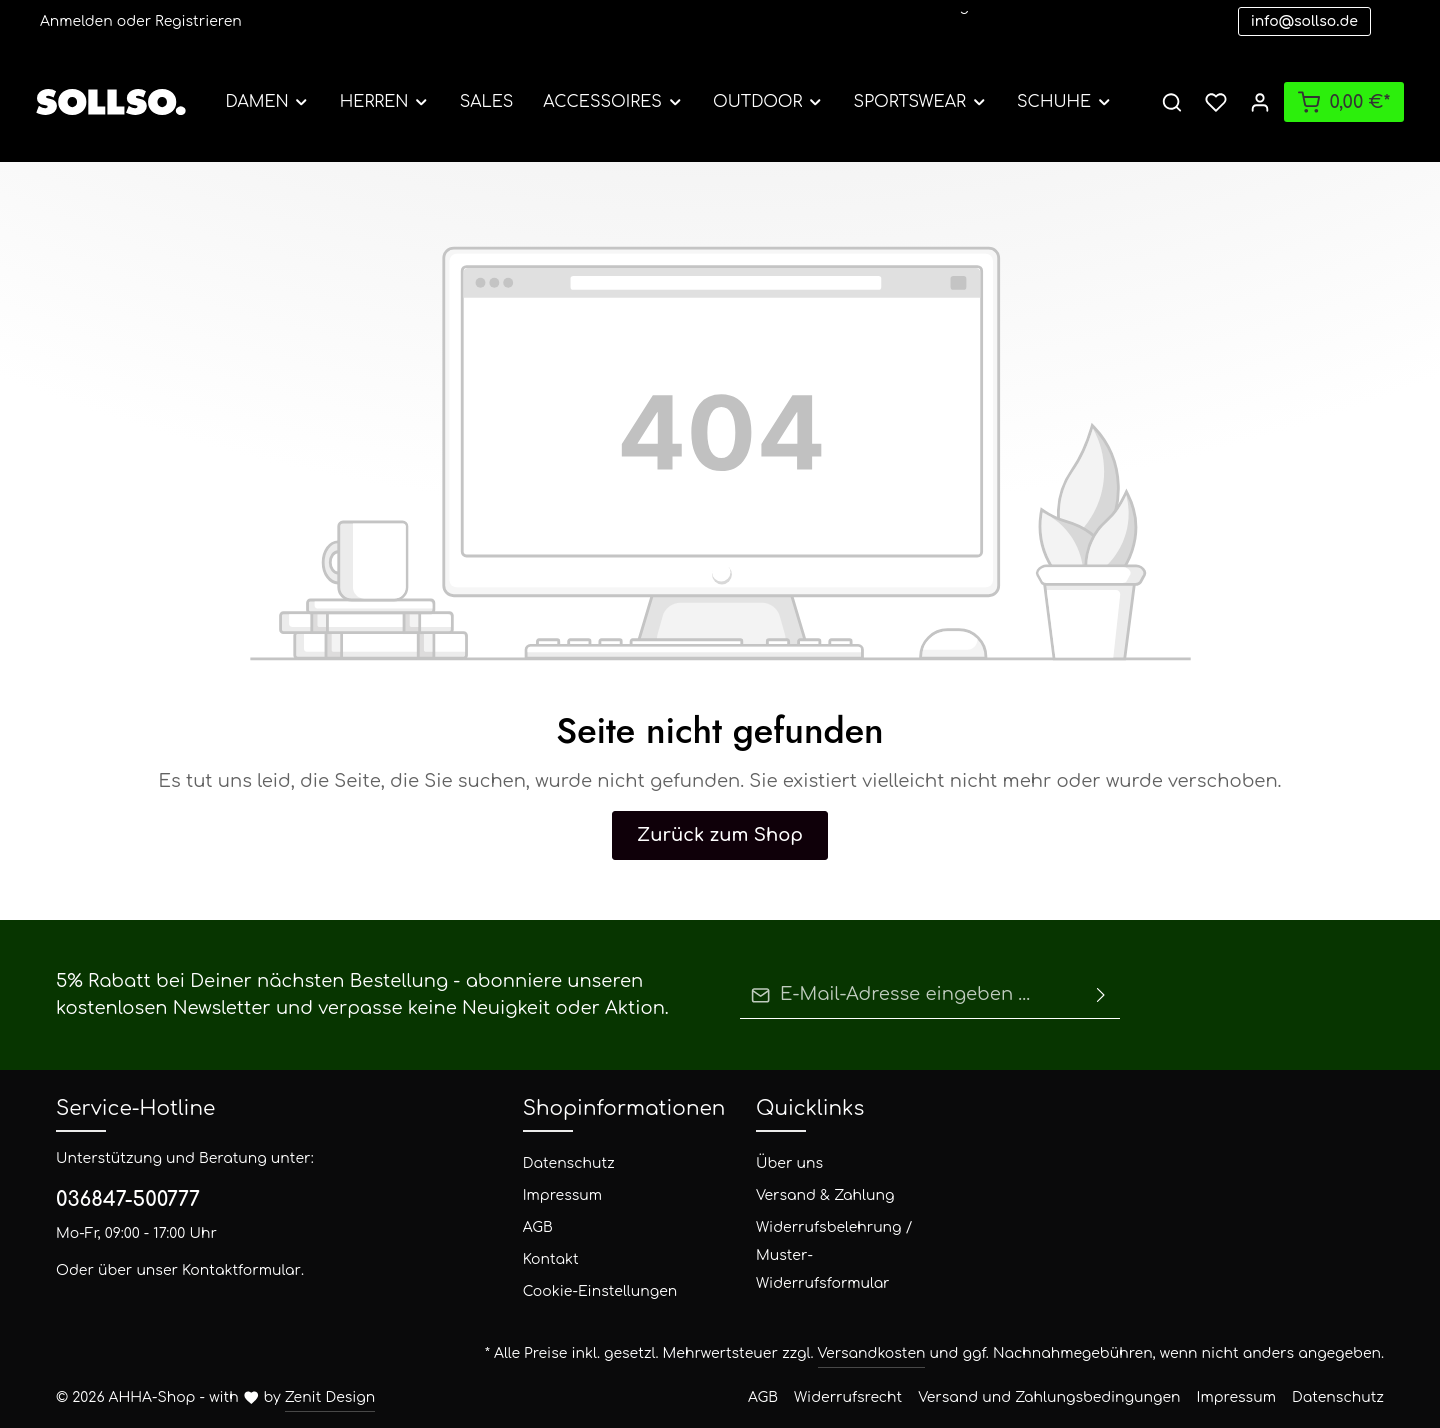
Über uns (781, 1163)
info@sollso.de (1304, 21)
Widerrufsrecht (965, 1397)
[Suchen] (1172, 102)
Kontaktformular (197, 1270)
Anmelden (69, 21)
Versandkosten (995, 1353)
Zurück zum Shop (719, 835)
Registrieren (165, 21)
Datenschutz (557, 1163)
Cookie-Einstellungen (584, 1291)
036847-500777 (119, 1200)
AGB (538, 1227)
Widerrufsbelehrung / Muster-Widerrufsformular (830, 1241)
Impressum (554, 1195)
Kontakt (545, 1259)
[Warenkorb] (1344, 102)
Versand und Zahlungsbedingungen (1122, 1397)
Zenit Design (288, 1397)
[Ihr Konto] (1260, 102)
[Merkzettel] (1216, 102)
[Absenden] (1101, 995)
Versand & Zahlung (811, 1195)
